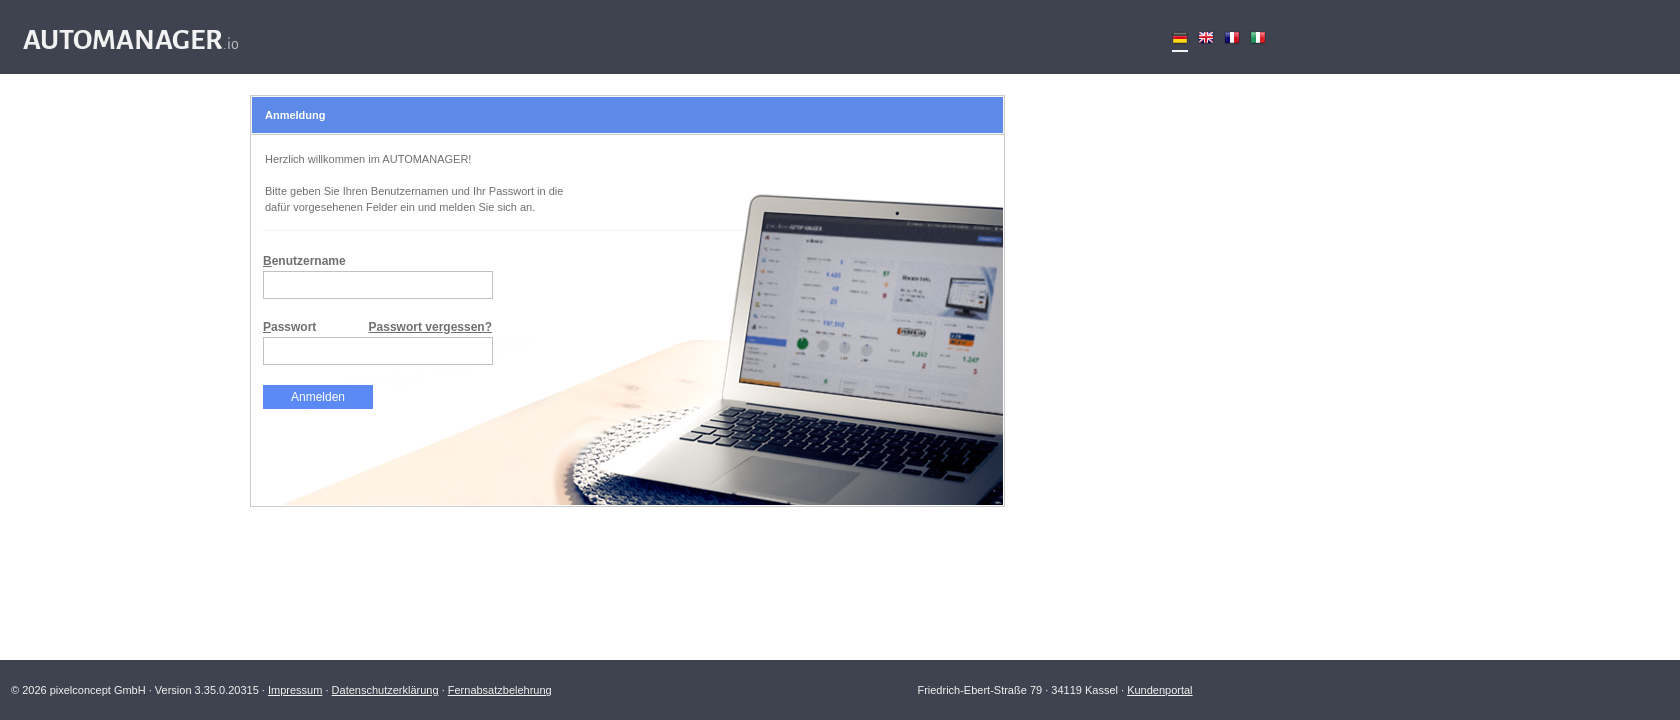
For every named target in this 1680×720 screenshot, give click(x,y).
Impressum (295, 690)
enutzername (304, 261)
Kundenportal (1159, 690)
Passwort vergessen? (430, 327)
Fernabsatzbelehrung (500, 690)
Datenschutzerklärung (385, 690)
